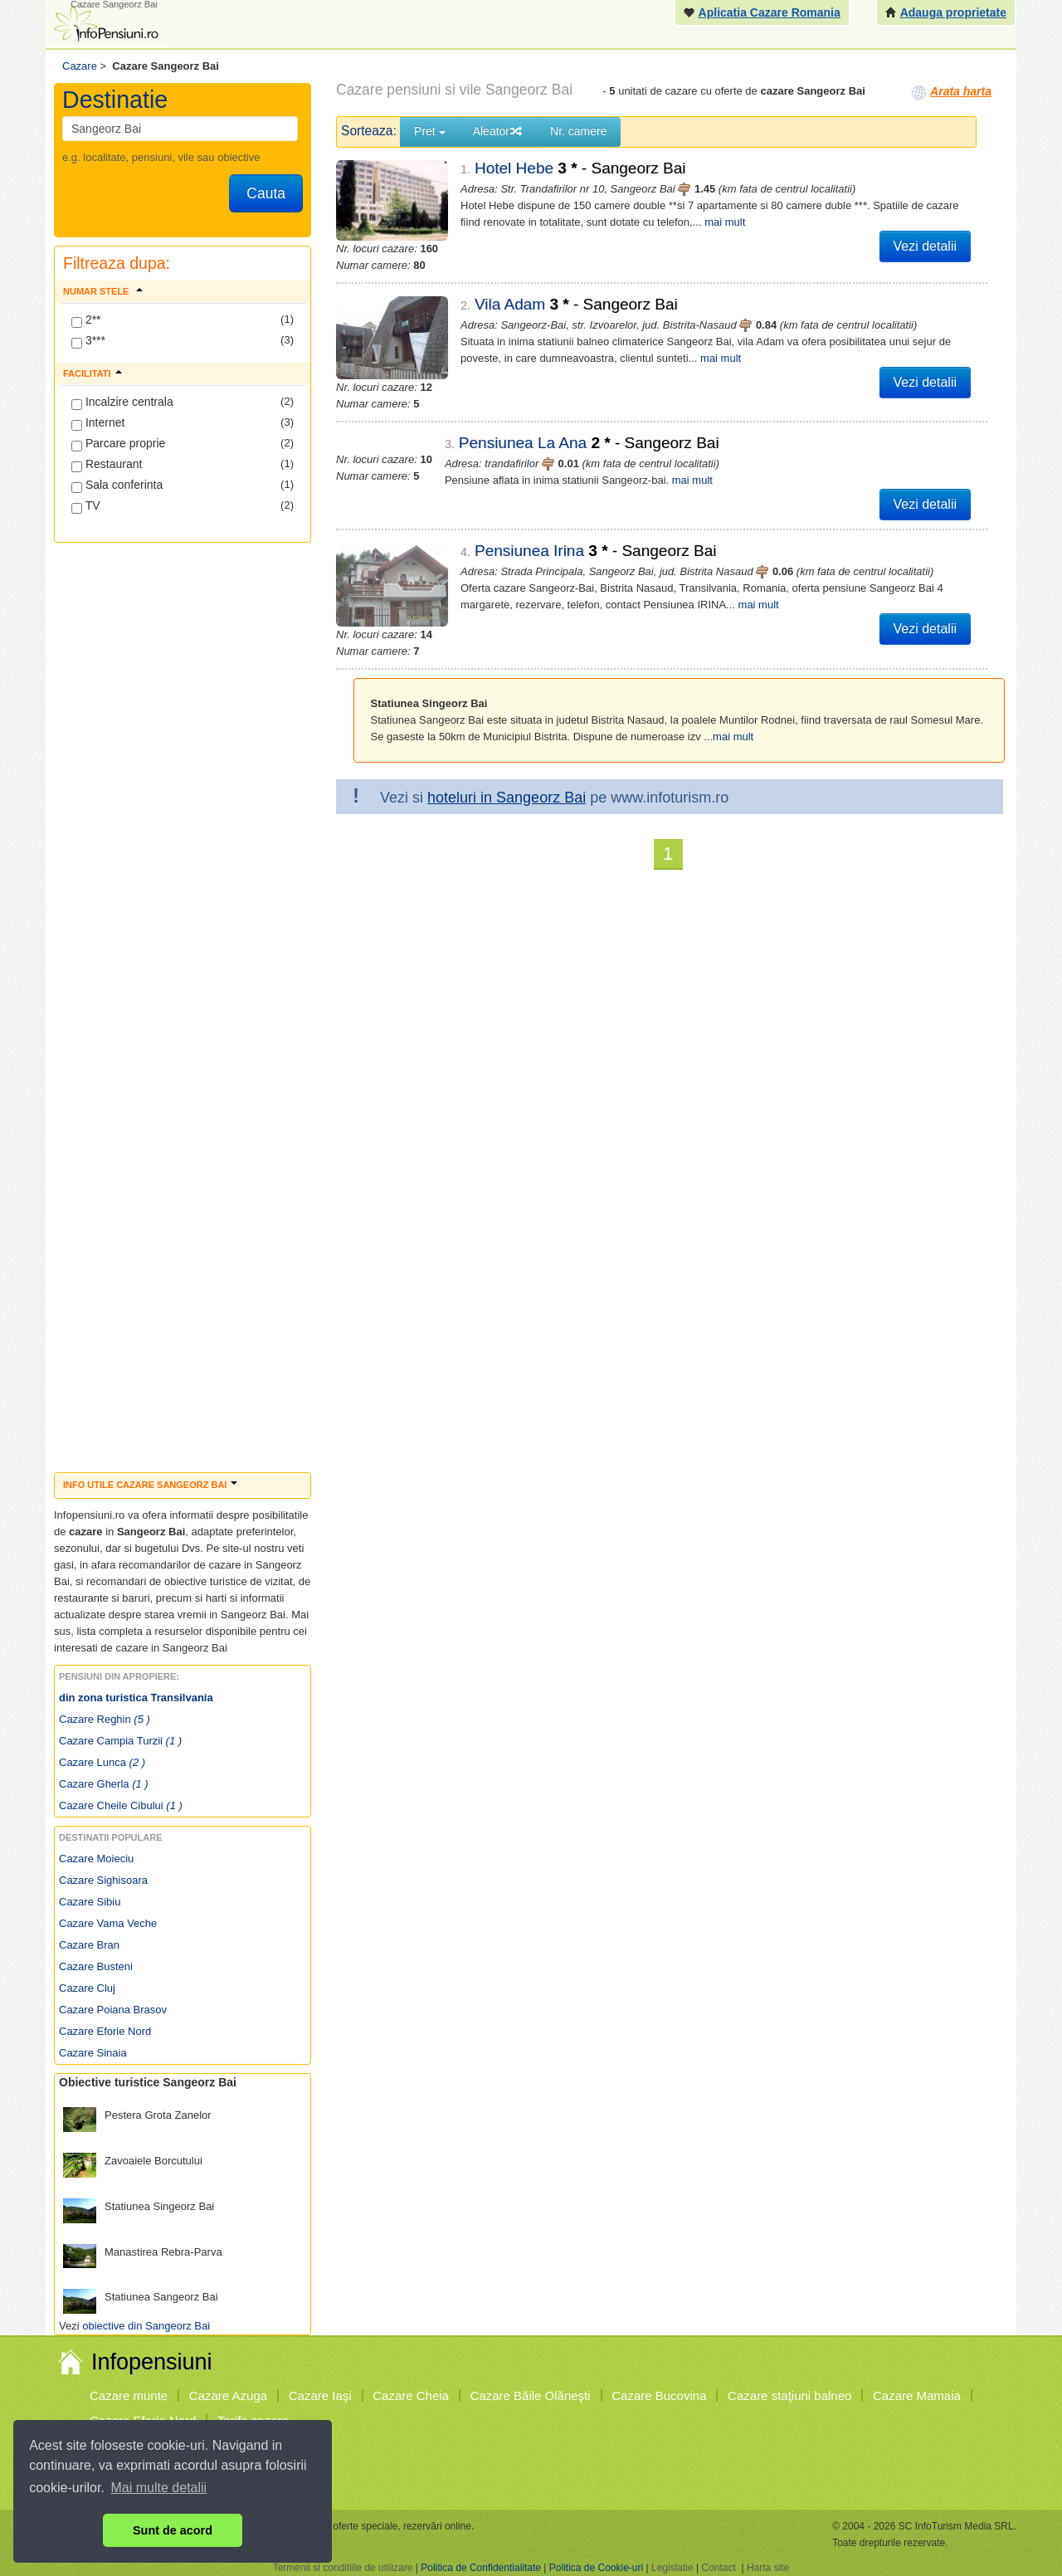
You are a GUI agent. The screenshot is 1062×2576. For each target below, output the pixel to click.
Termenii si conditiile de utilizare (343, 2568)
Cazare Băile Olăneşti (530, 2395)
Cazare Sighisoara (103, 1880)
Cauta (265, 193)
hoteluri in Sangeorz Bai (506, 782)
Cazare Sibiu (89, 1901)
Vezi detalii (925, 246)
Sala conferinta (117, 485)
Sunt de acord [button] (172, 2530)
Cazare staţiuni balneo (789, 2395)
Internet (97, 423)
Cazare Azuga (228, 2395)
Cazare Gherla (104, 1784)
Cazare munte (129, 2395)
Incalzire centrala (122, 402)
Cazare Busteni (96, 1966)
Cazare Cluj (87, 1988)
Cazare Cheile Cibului (121, 1805)
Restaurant (106, 464)
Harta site (768, 2568)
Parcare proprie (118, 444)
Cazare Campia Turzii (120, 1740)
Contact (718, 2568)
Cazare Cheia (411, 2395)
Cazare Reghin (104, 1719)
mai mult (724, 222)
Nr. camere (578, 131)
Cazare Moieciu (96, 1858)
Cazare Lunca (102, 1762)
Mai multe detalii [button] (159, 2488)
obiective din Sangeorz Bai (146, 2326)
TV (85, 506)
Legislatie (672, 2568)
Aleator (498, 131)
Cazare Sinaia (93, 2053)
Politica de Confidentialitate (481, 2568)
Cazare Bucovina (658, 2395)
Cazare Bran (89, 1945)
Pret (430, 131)
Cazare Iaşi (320, 2395)
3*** (88, 341)
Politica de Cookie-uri (596, 2568)
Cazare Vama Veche (108, 1923)
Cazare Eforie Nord (105, 2031)
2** (86, 320)
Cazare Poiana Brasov (113, 2009)
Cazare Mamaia (917, 2395)
